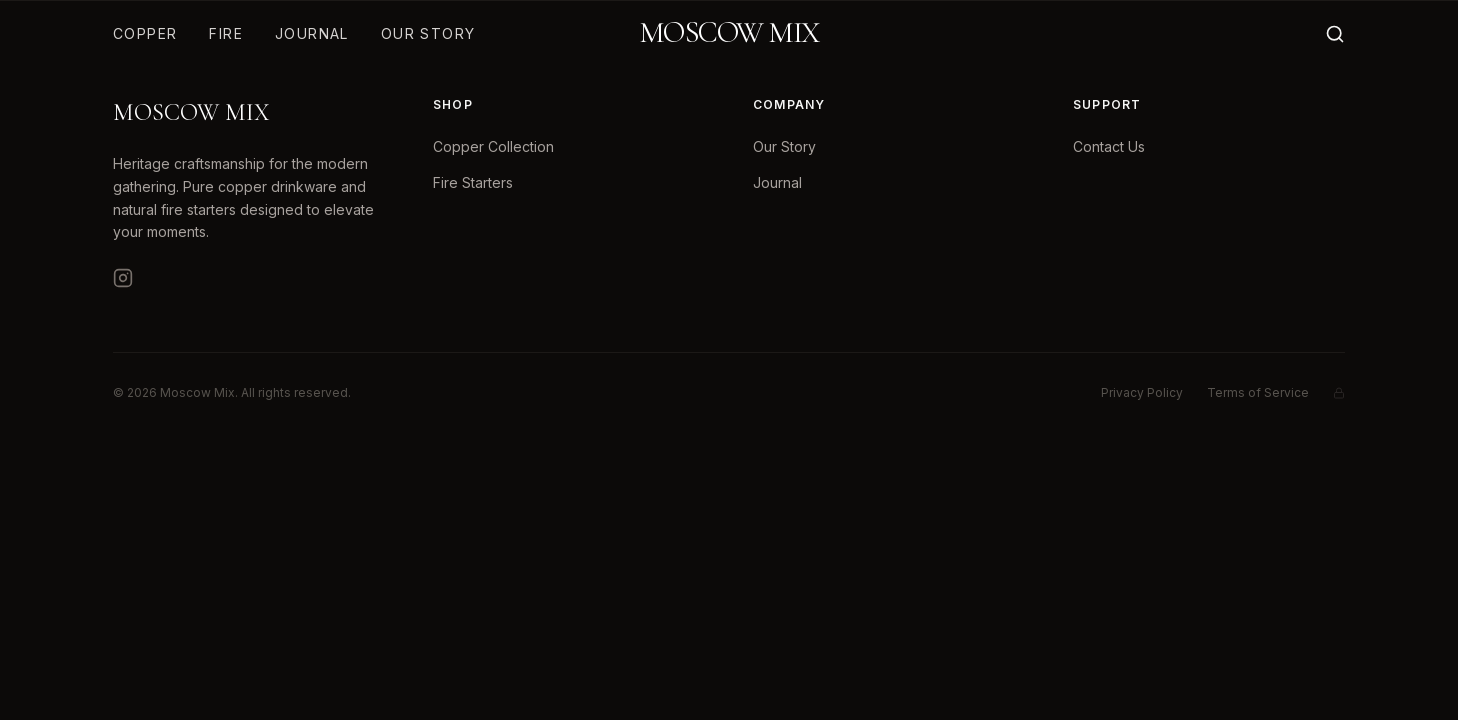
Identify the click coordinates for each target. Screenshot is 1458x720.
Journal (312, 33)
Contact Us (1109, 146)
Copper (145, 33)
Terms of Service (1258, 392)
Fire (226, 33)
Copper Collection (493, 146)
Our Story (428, 33)
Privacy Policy (1142, 392)
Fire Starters (473, 182)
